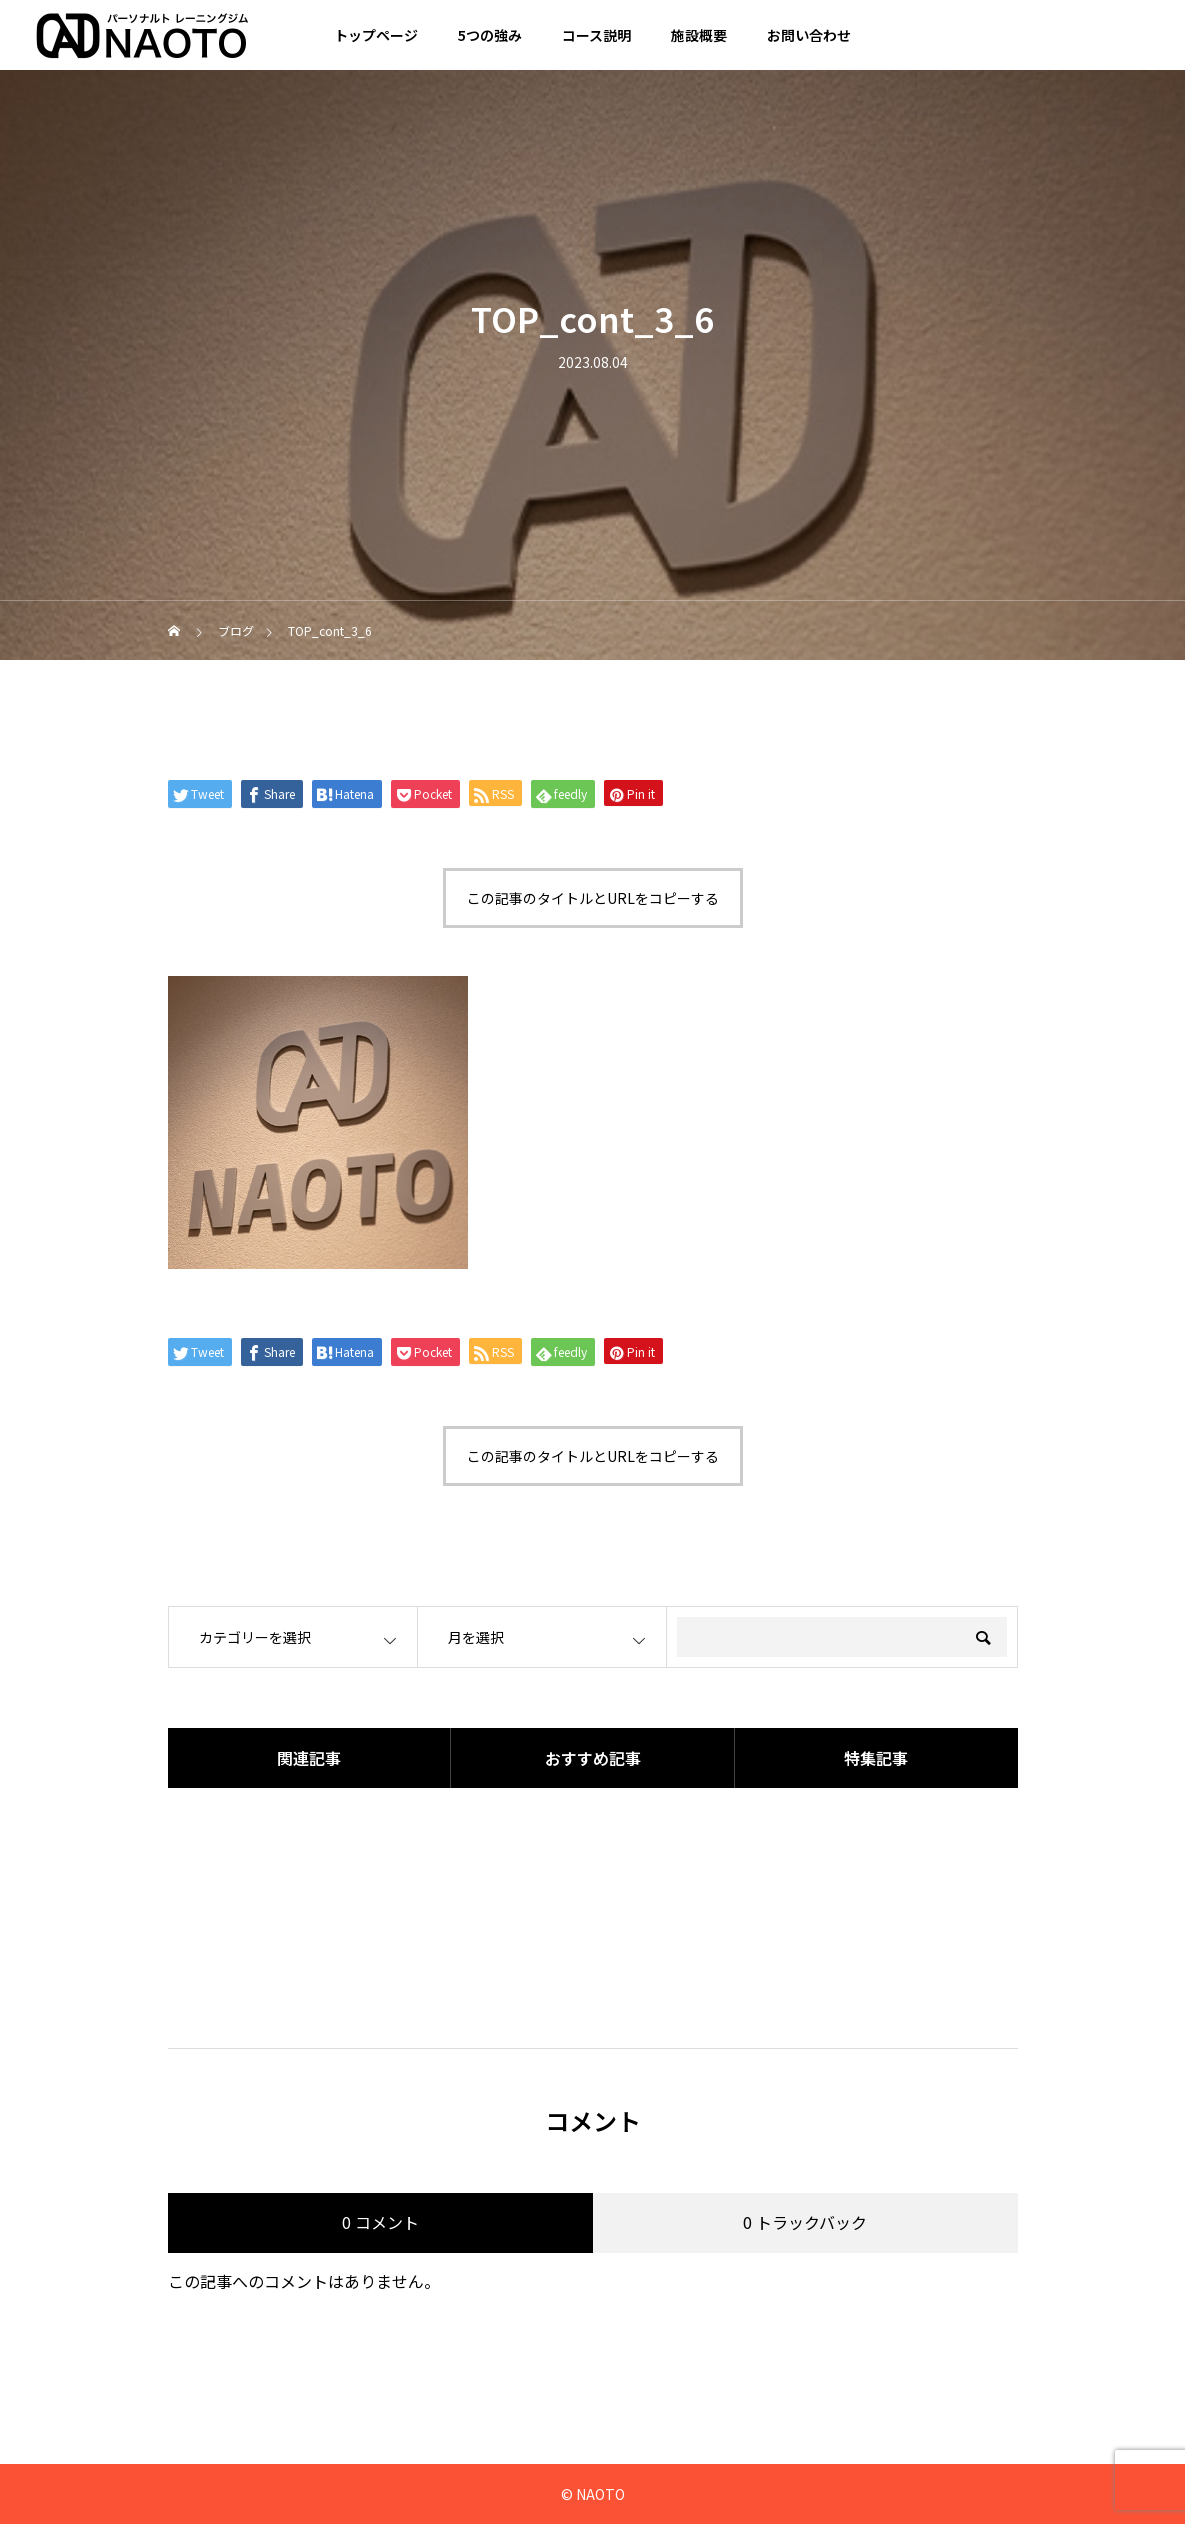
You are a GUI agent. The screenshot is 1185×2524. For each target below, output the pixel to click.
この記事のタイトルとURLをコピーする (593, 898)
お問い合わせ (809, 35)
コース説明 (596, 35)
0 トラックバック (805, 2222)
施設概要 (699, 35)
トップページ (376, 35)
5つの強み (490, 35)
